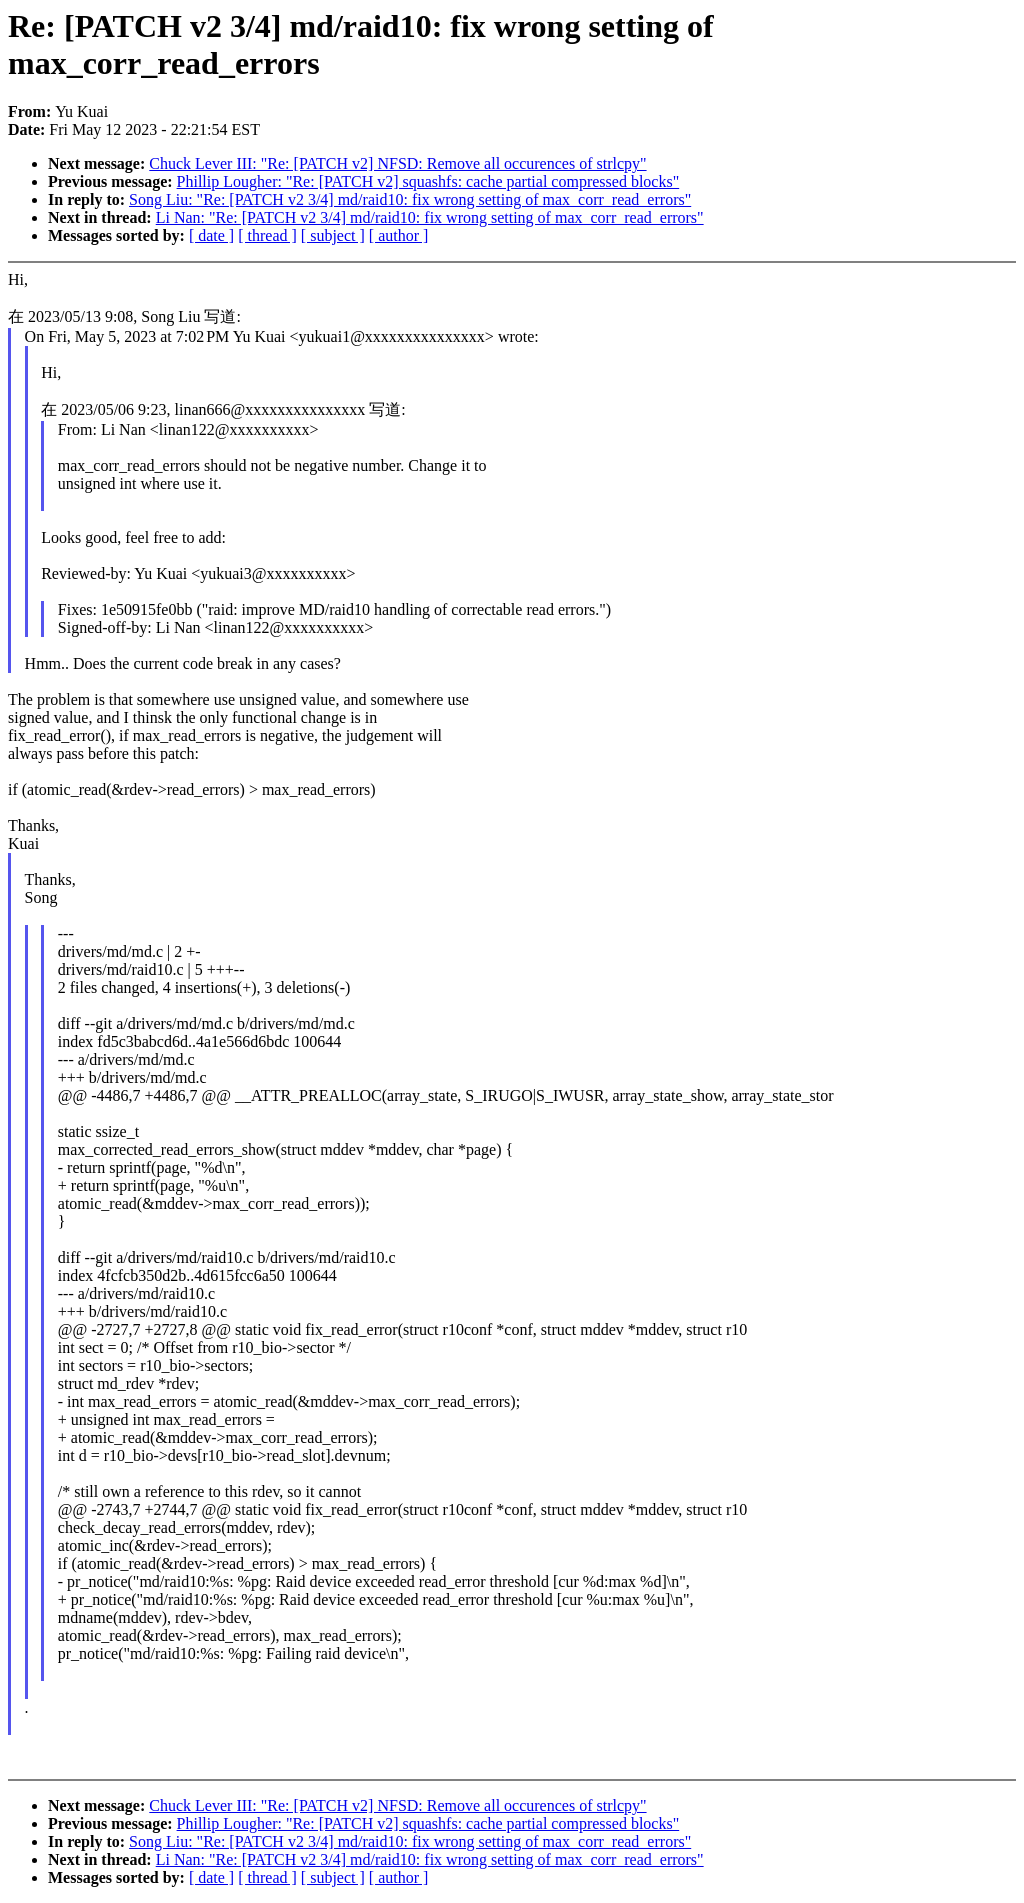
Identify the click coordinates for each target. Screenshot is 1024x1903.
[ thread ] (267, 235)
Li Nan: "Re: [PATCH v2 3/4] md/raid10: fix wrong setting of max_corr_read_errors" (430, 217)
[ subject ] (333, 235)
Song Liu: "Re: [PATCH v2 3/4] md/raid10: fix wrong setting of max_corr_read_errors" (410, 199)
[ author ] (399, 235)
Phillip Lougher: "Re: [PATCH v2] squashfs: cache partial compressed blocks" (428, 181)
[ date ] (211, 235)
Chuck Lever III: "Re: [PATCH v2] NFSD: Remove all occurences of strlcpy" (397, 163)
